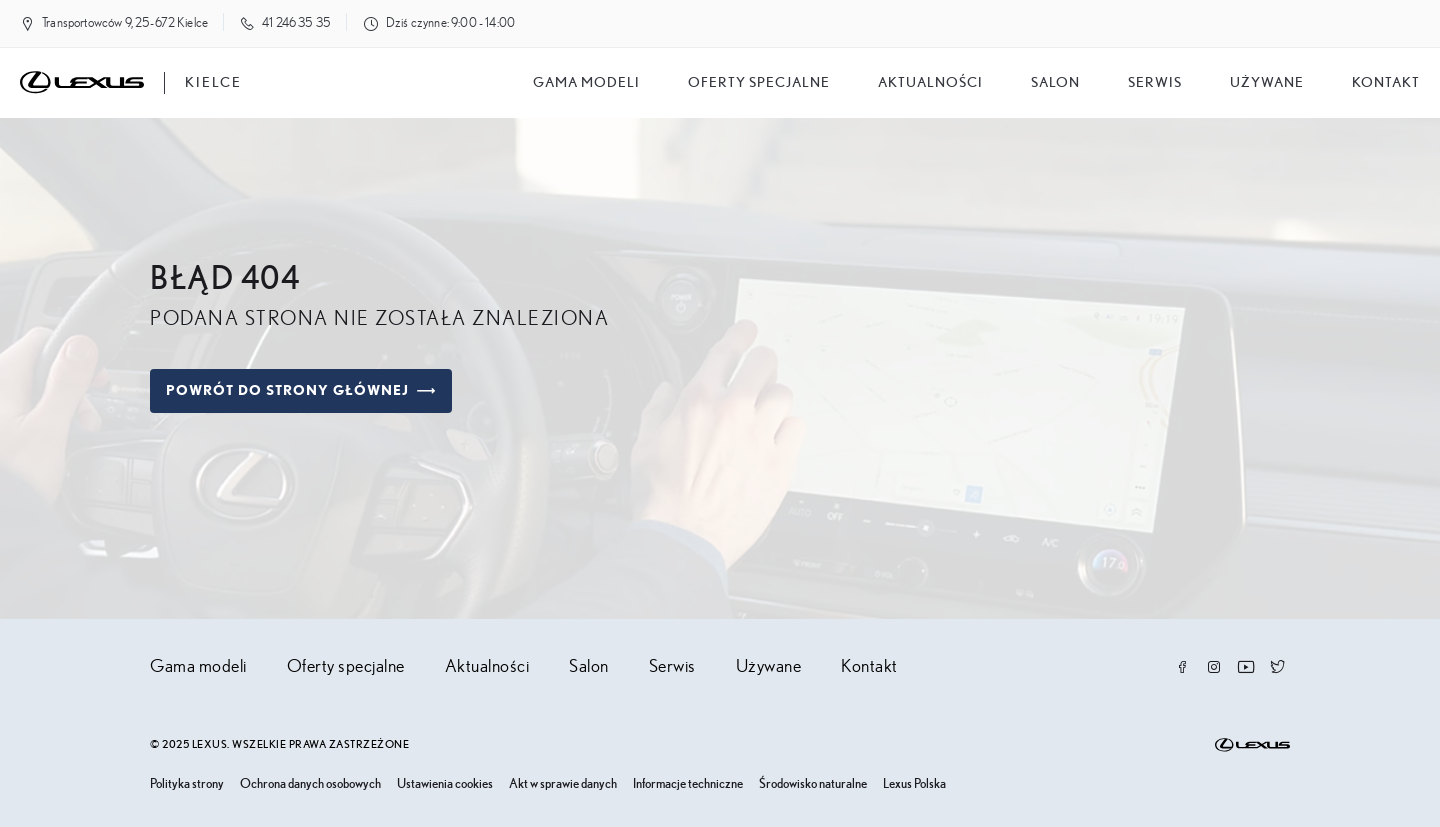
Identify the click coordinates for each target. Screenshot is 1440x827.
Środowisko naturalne (813, 784)
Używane (1267, 83)
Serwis (1155, 83)
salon (1055, 83)
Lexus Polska (914, 784)
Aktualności (930, 83)
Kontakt (1386, 83)
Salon (589, 667)
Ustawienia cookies (445, 784)
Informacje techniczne (688, 784)
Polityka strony (187, 784)
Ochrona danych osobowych (310, 784)
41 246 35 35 (296, 23)
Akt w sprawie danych (563, 784)
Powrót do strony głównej (301, 391)
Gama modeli (586, 83)
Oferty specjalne (759, 83)
